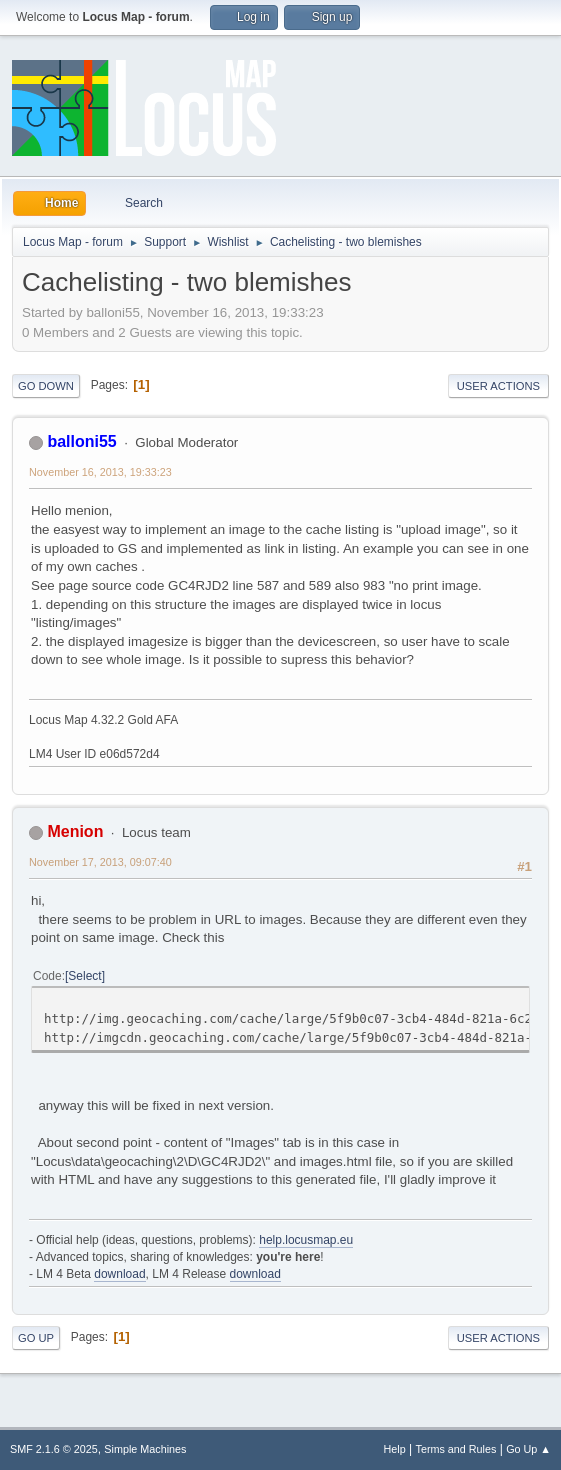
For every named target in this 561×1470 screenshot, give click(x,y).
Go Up (36, 1338)
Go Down (46, 386)
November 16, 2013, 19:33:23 (100, 472)
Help (395, 1449)
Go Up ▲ (528, 1449)
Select (84, 976)
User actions (498, 386)
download (119, 1274)
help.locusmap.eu (306, 1240)
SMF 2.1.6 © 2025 (54, 1449)
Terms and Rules (456, 1449)
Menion (75, 831)
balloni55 (81, 441)
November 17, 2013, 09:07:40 (100, 862)
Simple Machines (145, 1449)
